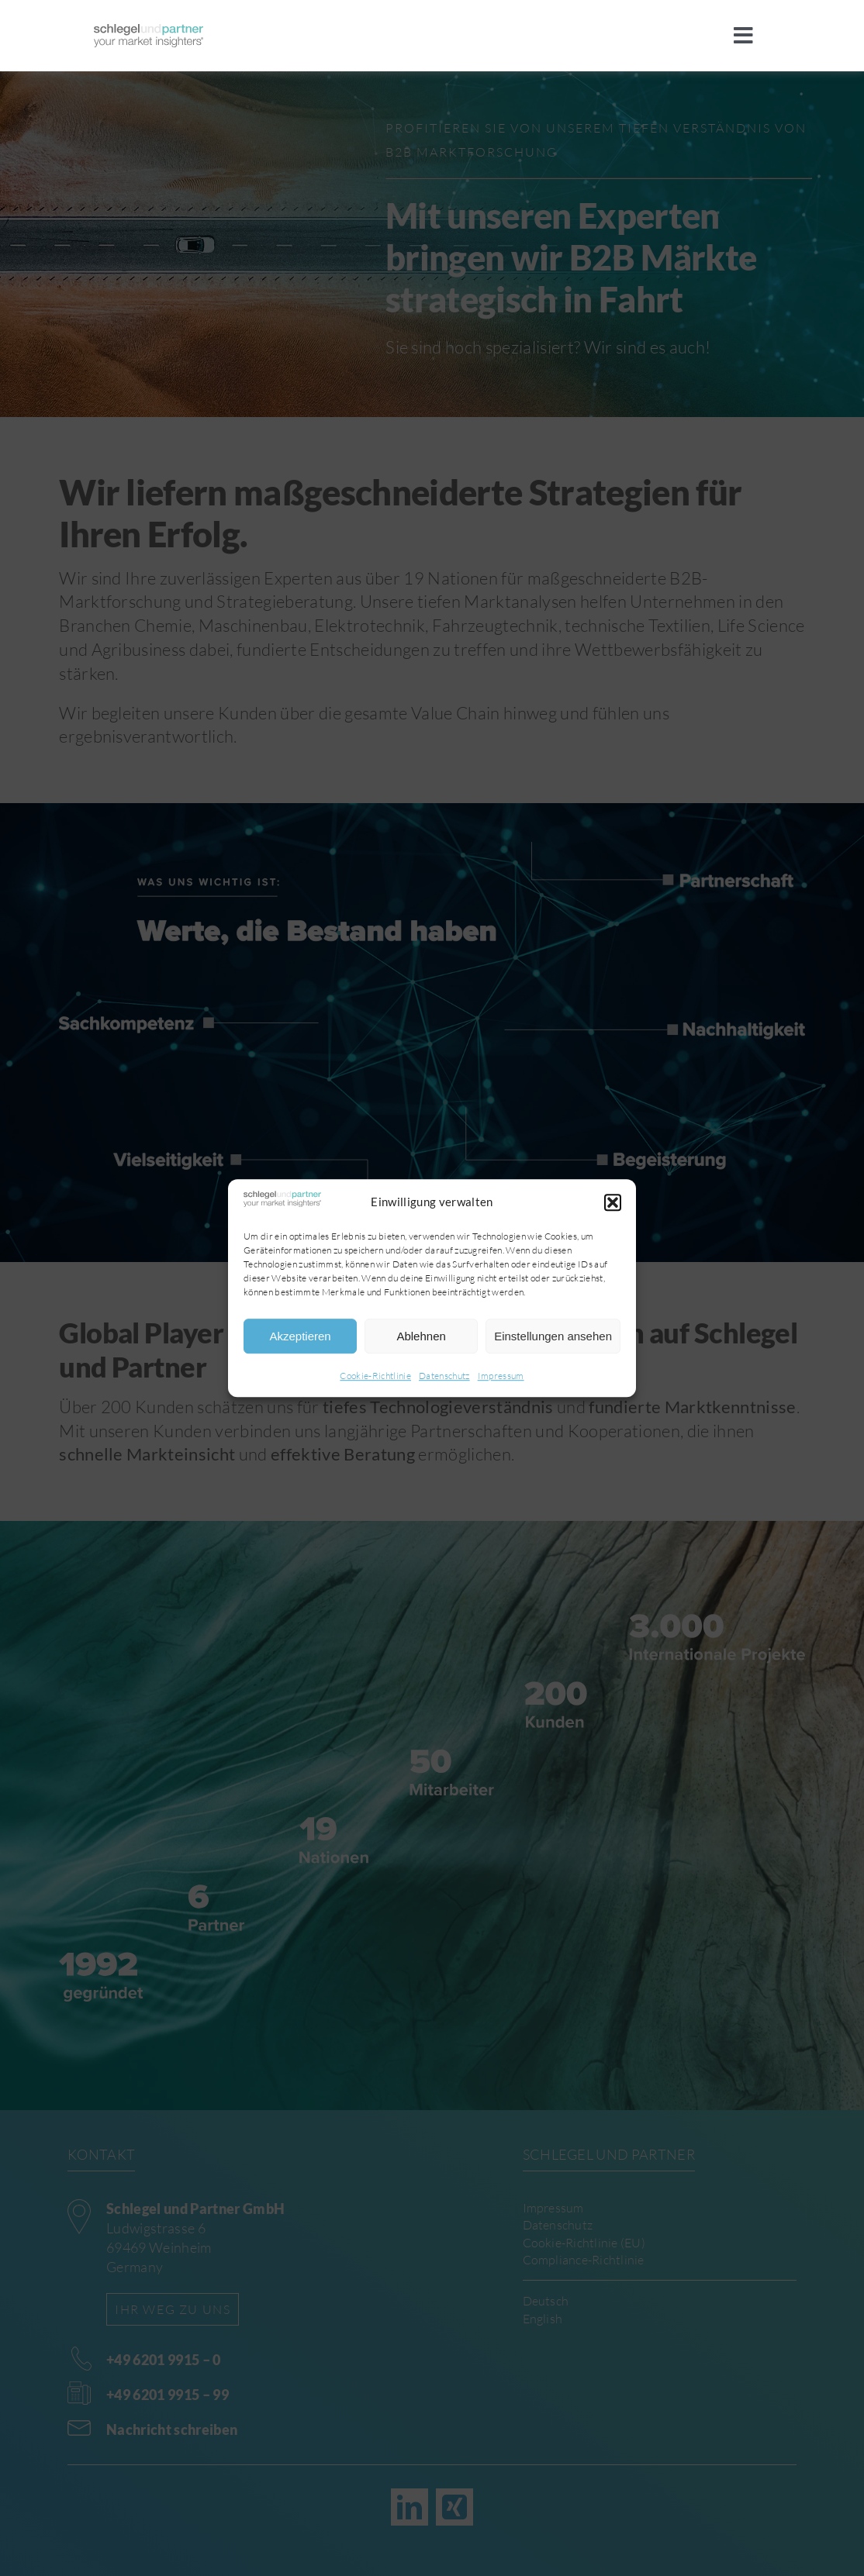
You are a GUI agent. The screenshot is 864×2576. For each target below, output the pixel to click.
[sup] (148, 32)
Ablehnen (420, 1336)
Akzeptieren (299, 1336)
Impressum (501, 1376)
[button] (612, 1202)
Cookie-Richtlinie (375, 1376)
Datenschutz (444, 1376)
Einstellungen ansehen (553, 1336)
